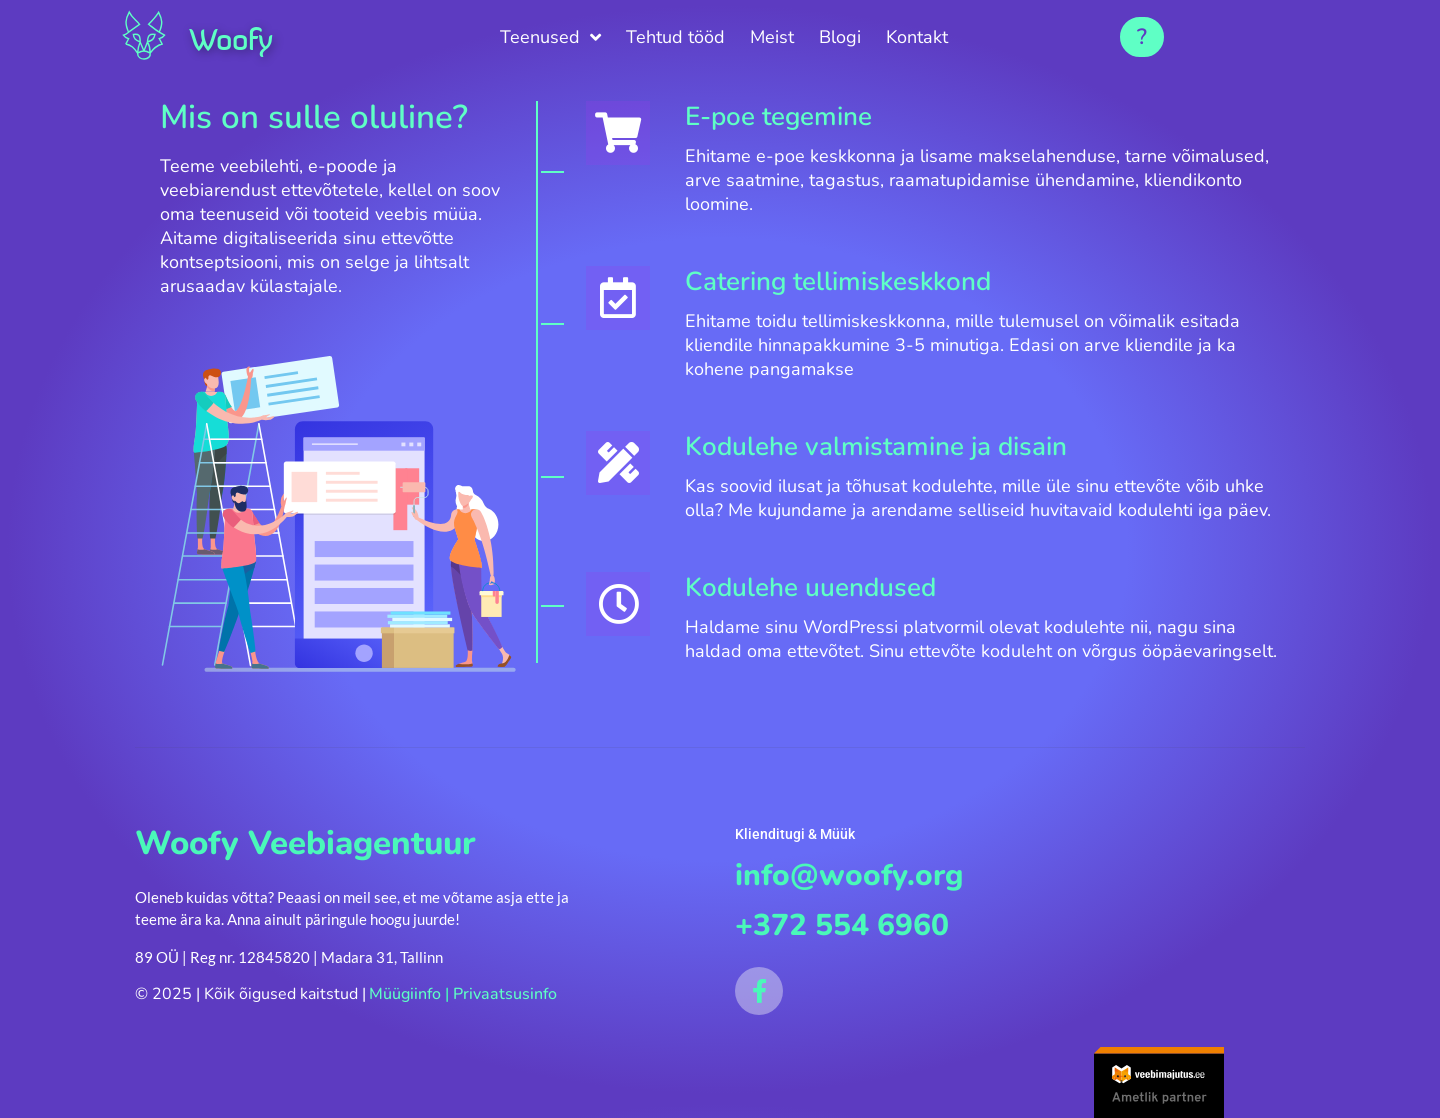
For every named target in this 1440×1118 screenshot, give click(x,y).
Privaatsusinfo (505, 1013)
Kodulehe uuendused (824, 611)
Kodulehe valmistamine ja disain (890, 446)
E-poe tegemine (792, 116)
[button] (1142, 37)
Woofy (239, 38)
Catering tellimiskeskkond (852, 281)
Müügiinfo (405, 1013)
